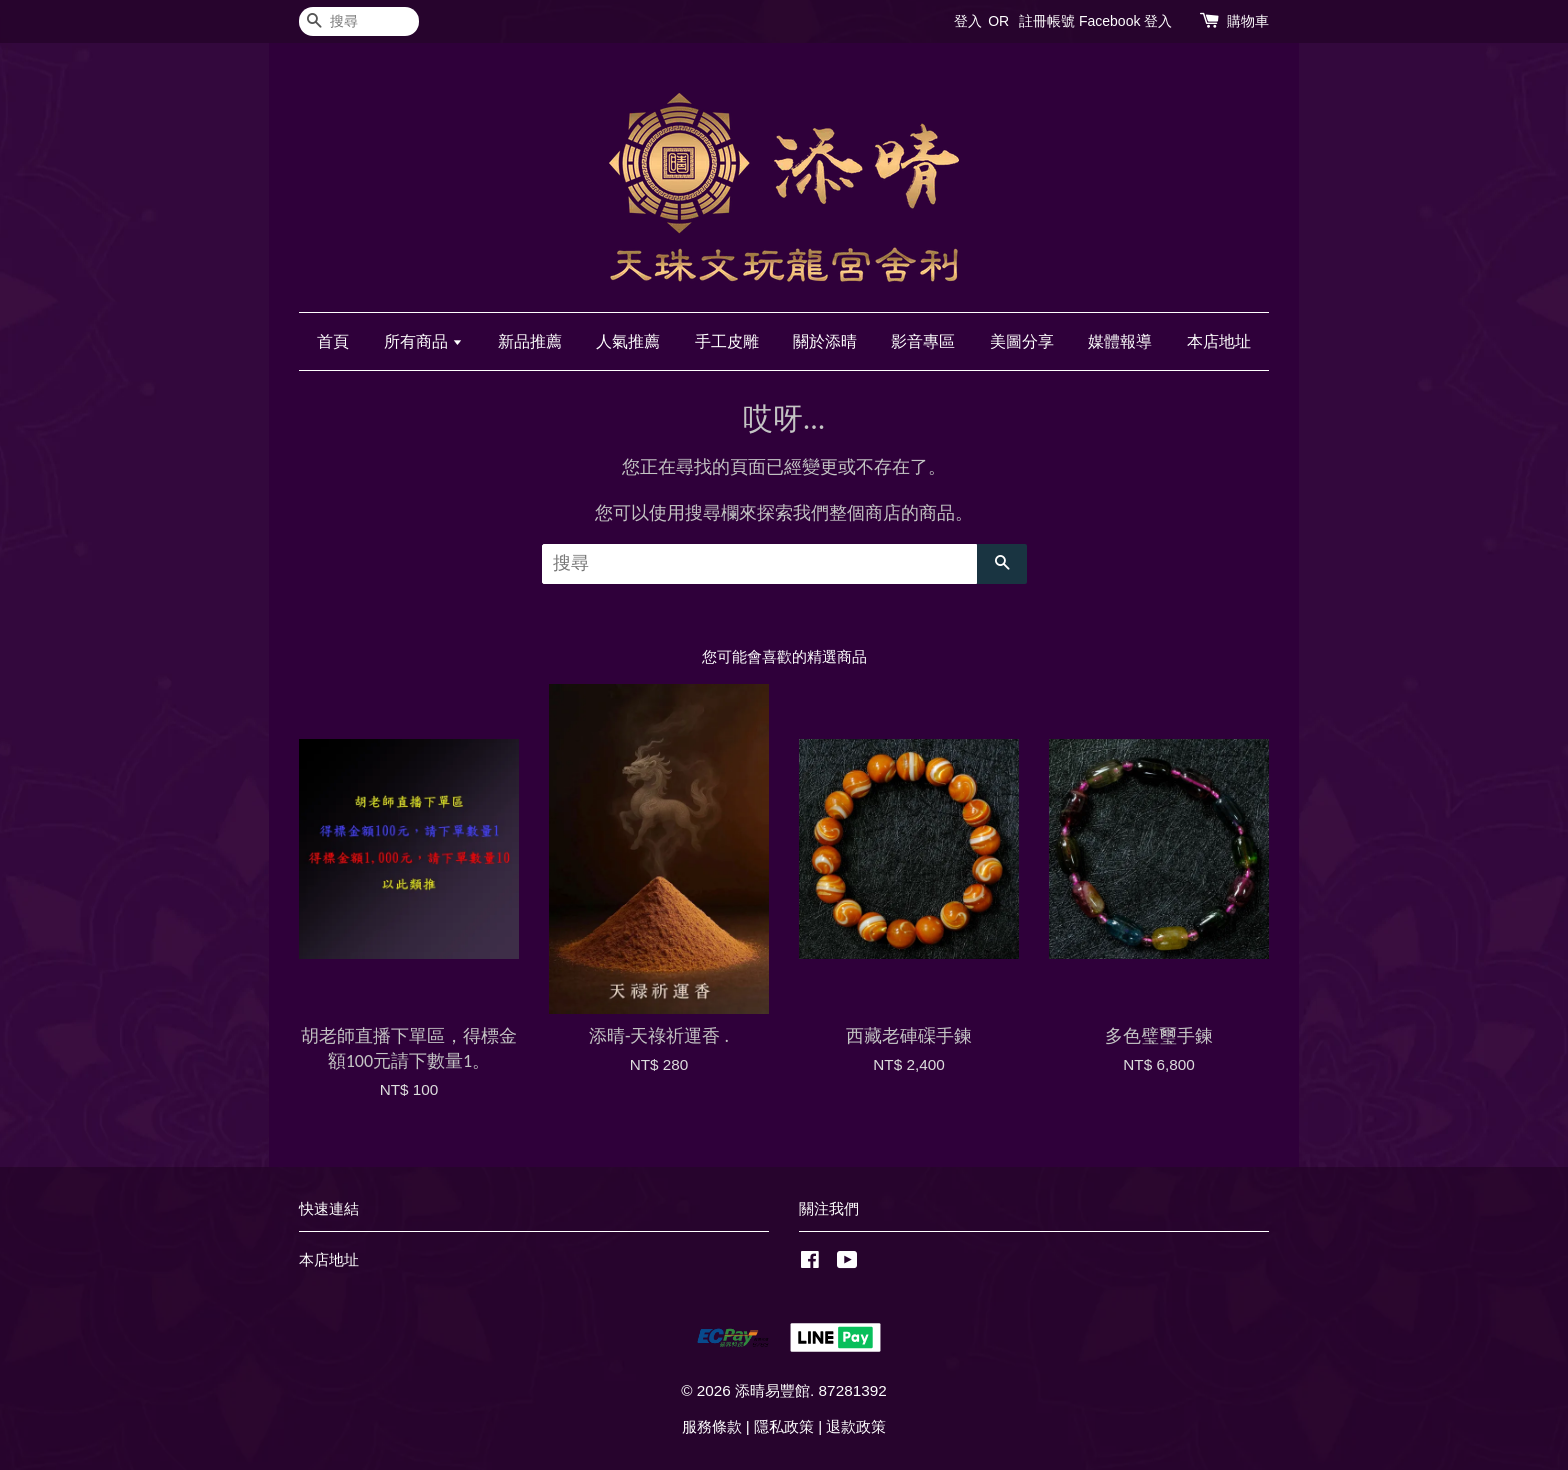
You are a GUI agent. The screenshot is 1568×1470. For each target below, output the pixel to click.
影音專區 (923, 341)
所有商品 (423, 341)
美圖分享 (1022, 341)
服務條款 (712, 1426)
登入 (968, 21)
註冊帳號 (1047, 21)
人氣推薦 (628, 341)
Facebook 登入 (1125, 21)
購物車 (1248, 21)
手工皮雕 (727, 341)
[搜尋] (359, 21)
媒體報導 (1120, 341)
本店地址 (1219, 341)
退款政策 (856, 1426)
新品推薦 (530, 341)
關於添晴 (825, 341)
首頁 (333, 341)
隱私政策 (784, 1426)
